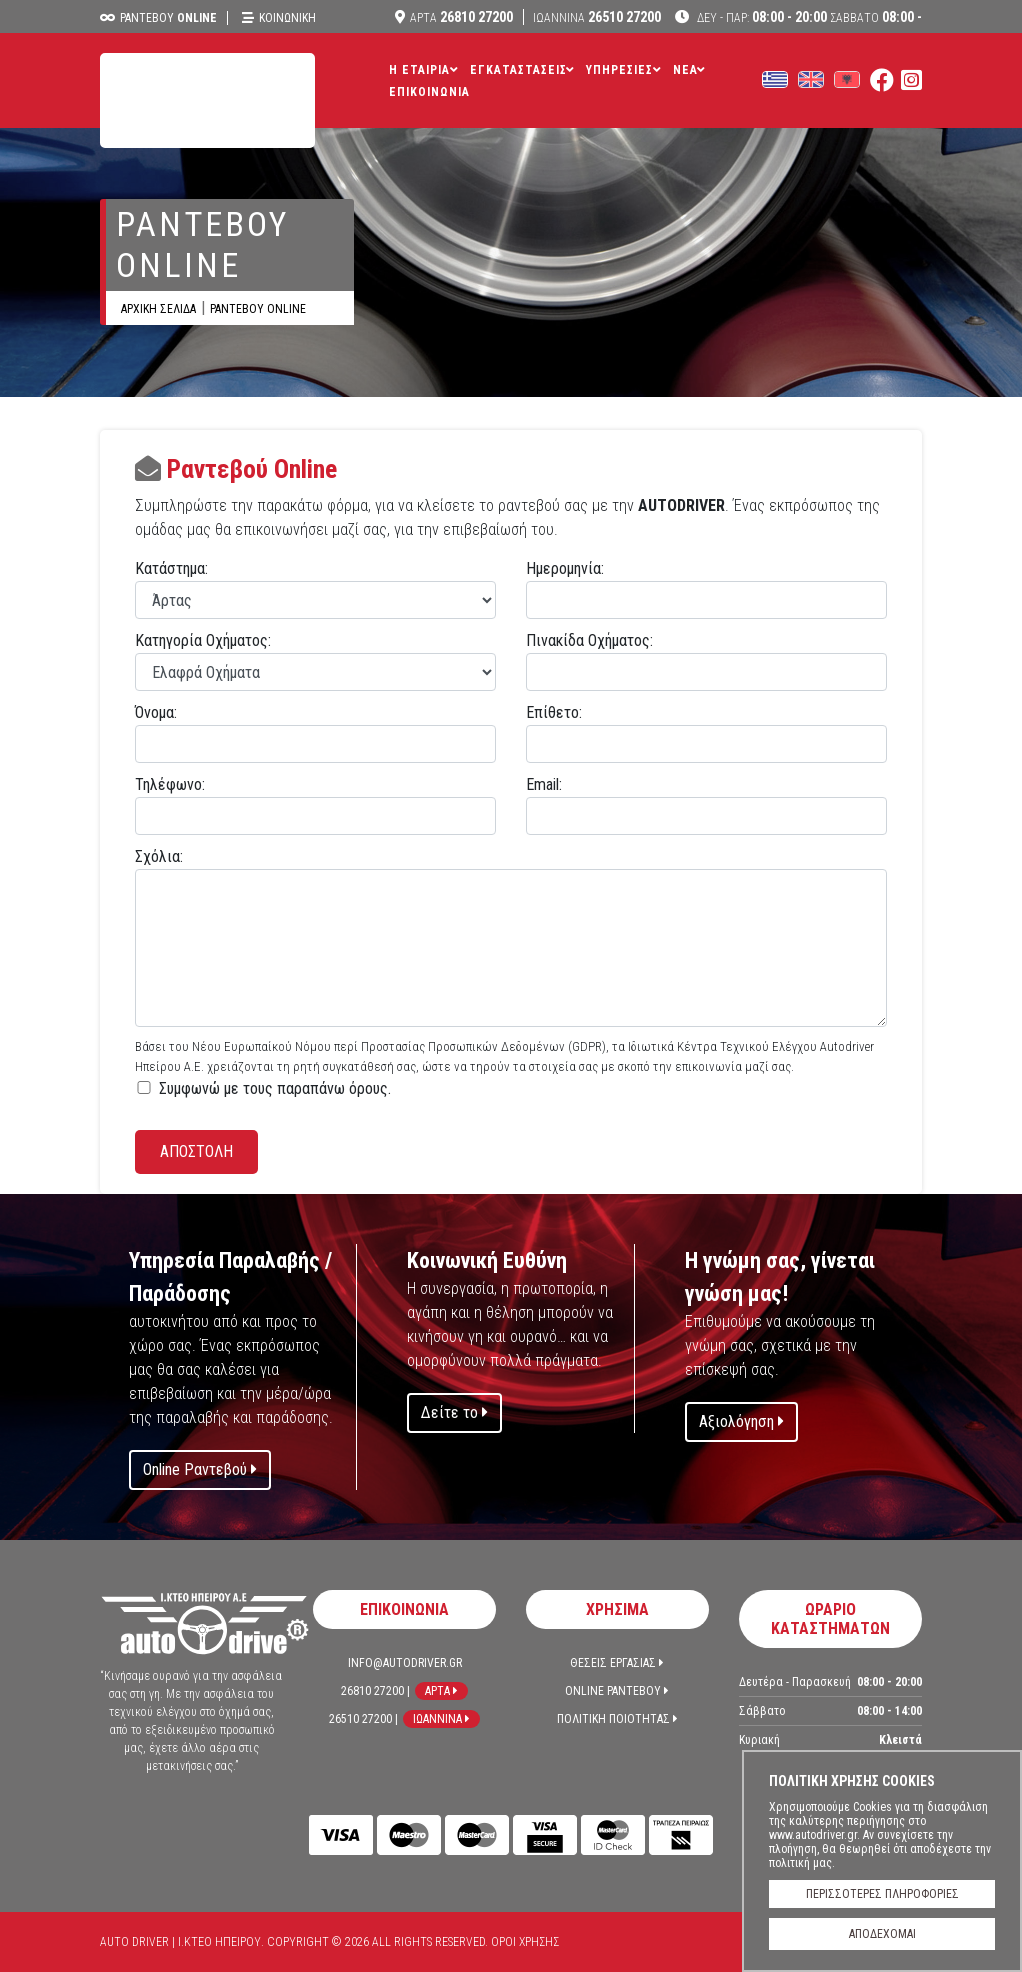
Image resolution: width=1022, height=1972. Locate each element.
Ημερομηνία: (565, 568)
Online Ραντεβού (200, 1469)
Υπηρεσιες (619, 70)
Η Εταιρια (419, 70)
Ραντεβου (168, 18)
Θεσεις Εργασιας (617, 1663)
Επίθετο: (554, 712)
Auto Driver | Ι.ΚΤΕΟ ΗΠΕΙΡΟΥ (207, 100)
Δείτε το (454, 1412)
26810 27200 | (375, 1691)
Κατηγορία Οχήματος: (203, 640)
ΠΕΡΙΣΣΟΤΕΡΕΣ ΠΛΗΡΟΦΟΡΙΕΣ (882, 1894)
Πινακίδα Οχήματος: (589, 640)
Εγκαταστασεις (518, 70)
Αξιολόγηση (741, 1421)
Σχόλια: (159, 856)
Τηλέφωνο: (170, 784)
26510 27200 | (363, 1719)
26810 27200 (461, 17)
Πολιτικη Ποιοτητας (617, 1719)
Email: (544, 784)
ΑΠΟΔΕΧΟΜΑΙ (882, 1934)
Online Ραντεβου (617, 1691)
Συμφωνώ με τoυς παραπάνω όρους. (275, 1088)
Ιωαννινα (441, 1719)
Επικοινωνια (429, 92)
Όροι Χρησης (525, 1942)
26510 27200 (597, 17)
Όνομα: (156, 712)
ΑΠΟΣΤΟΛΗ (196, 1151)
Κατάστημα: (171, 568)
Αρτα (441, 1691)
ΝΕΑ (685, 70)
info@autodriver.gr (405, 1663)
